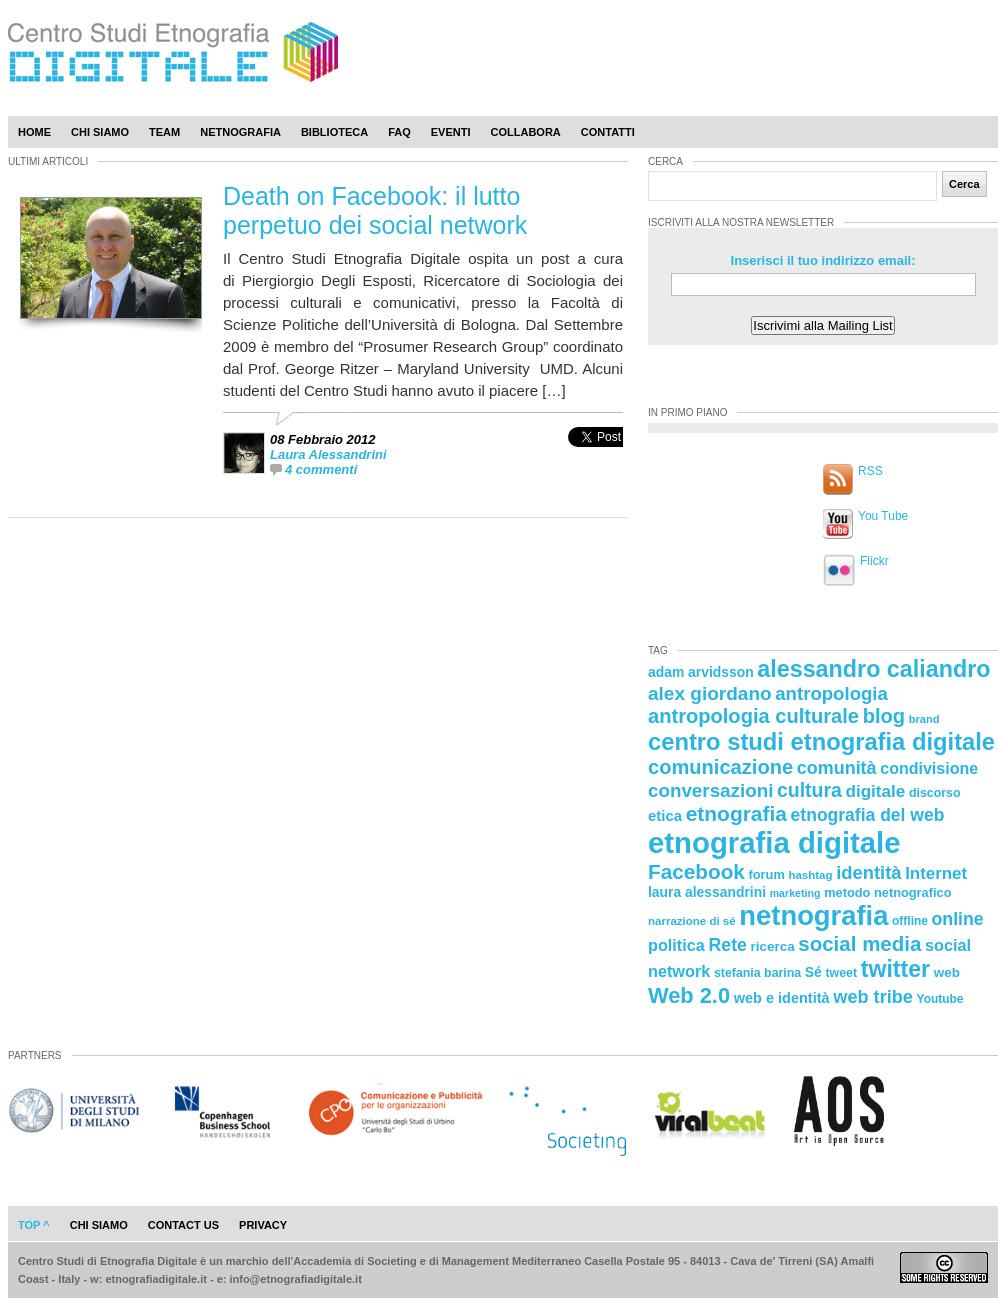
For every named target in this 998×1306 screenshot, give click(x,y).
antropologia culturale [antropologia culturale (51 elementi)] (753, 716)
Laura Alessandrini (328, 454)
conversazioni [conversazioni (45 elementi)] (710, 790)
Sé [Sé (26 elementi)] (813, 972)
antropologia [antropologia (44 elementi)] (831, 693)
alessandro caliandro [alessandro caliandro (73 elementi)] (873, 669)
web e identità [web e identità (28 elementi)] (782, 998)
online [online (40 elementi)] (958, 919)
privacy (263, 1225)
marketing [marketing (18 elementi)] (795, 893)
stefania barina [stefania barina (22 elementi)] (757, 973)
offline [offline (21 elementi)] (910, 921)
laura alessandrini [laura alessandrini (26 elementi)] (707, 892)
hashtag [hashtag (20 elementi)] (810, 875)
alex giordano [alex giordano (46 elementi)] (710, 693)
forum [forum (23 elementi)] (767, 874)
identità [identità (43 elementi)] (868, 872)
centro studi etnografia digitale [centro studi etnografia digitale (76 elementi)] (821, 741)
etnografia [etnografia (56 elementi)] (736, 813)
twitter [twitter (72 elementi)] (895, 969)
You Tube (883, 516)
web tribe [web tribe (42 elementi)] (873, 997)
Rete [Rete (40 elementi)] (727, 945)
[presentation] (595, 458)
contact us (183, 1225)
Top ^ (34, 1225)
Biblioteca (334, 132)
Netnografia (240, 132)
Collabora (526, 132)
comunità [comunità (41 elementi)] (837, 768)
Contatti (608, 132)
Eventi (451, 132)
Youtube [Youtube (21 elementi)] (940, 999)
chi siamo (99, 1225)
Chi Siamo (100, 132)
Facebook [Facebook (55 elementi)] (696, 871)
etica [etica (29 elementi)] (665, 815)
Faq (399, 132)
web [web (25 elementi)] (947, 972)
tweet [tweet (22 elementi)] (841, 973)
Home (34, 132)
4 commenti (321, 469)
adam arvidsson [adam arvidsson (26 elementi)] (701, 672)
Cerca (964, 184)
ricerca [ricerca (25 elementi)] (773, 946)
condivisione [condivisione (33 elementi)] (929, 768)
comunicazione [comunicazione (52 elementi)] (720, 767)
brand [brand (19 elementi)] (924, 719)
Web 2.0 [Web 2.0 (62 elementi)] (689, 995)
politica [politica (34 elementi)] (676, 945)
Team (164, 132)
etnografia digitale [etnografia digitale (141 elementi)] (774, 842)
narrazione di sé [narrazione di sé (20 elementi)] (692, 921)
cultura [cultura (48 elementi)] (809, 790)
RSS (870, 471)
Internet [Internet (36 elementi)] (936, 873)
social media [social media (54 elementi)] (859, 943)
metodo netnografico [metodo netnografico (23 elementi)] (887, 892)
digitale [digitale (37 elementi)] (875, 791)
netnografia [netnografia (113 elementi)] (813, 915)
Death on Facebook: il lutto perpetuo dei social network (375, 210)
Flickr (874, 561)
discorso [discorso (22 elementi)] (935, 793)
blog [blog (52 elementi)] (884, 716)
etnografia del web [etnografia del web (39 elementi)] (868, 815)
